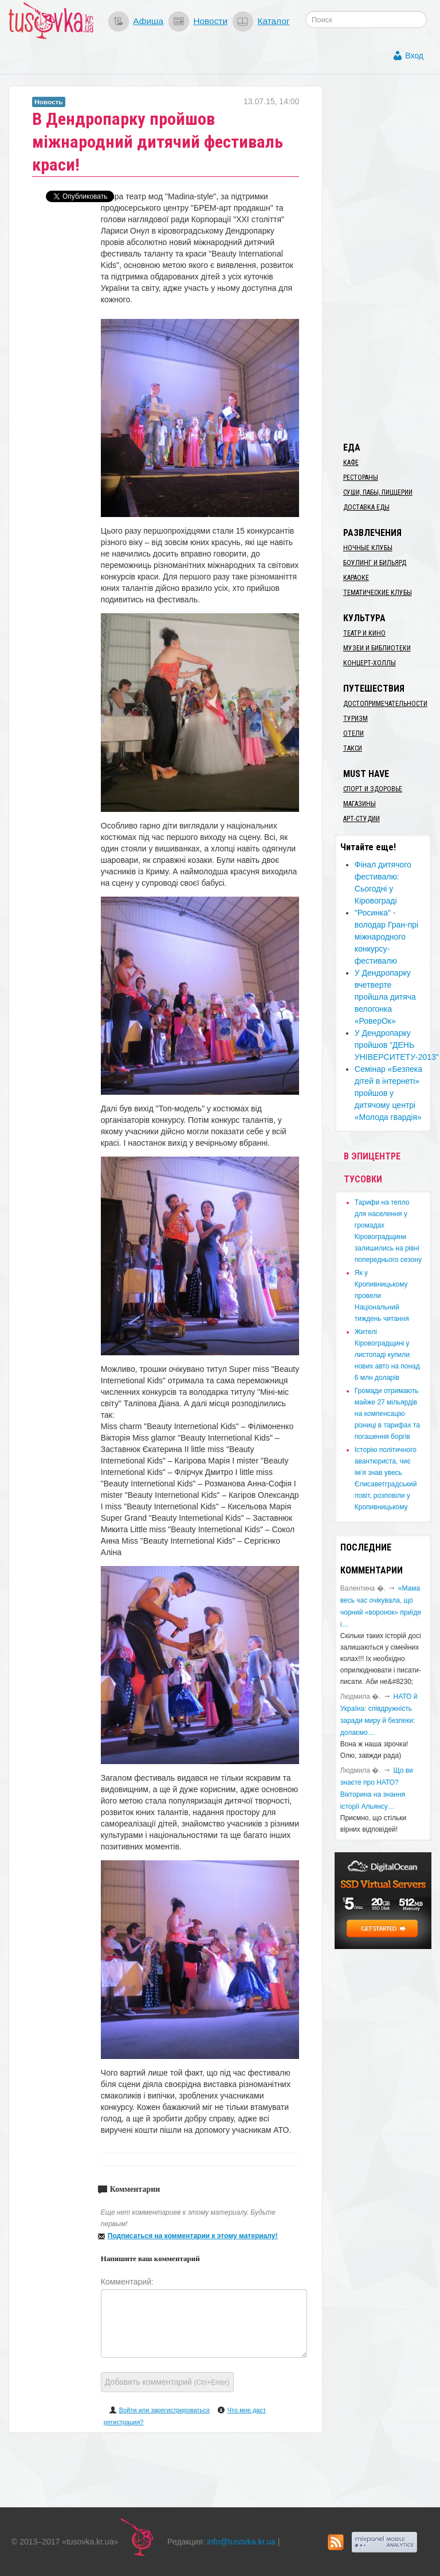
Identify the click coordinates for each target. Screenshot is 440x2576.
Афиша (148, 21)
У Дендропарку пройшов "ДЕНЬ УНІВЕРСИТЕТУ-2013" (397, 1045)
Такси (352, 748)
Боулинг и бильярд (374, 563)
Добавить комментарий (167, 2381)
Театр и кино (364, 633)
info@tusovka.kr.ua (241, 2541)
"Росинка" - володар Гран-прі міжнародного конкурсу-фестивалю (386, 936)
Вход (414, 55)
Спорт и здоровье (372, 789)
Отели (353, 733)
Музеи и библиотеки (377, 648)
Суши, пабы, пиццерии (377, 492)
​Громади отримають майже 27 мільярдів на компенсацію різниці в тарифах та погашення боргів (387, 1414)
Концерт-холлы (369, 663)
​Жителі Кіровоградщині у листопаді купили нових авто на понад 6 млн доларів (387, 1355)
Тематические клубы (377, 593)
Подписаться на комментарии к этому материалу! (193, 2236)
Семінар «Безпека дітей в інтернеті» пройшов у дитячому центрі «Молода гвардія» (388, 1093)
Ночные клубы (367, 548)
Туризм (355, 719)
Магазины (359, 804)
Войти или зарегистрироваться (164, 2410)
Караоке (356, 578)
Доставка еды (366, 507)
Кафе (351, 463)
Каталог (273, 21)
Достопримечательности (385, 704)
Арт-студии (361, 819)
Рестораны (360, 478)
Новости (210, 21)
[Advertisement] (387, 257)
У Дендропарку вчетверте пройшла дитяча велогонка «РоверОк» (385, 996)
